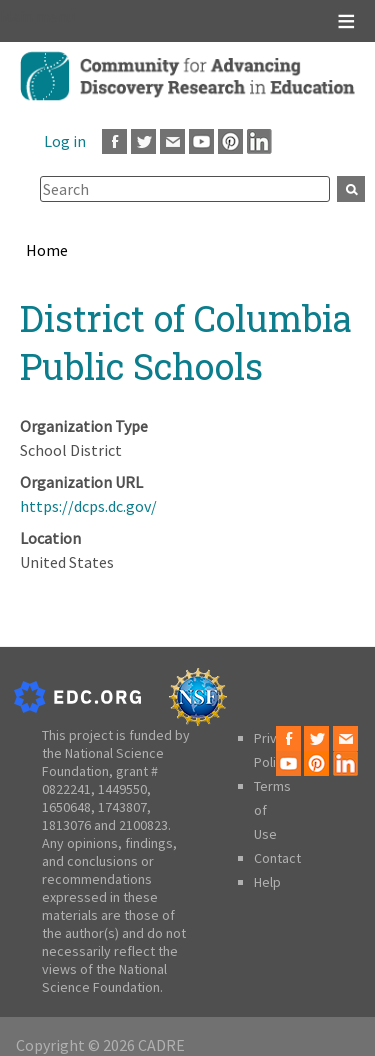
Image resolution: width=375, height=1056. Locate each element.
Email (172, 141)
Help (267, 882)
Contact (277, 858)
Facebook (114, 141)
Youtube (201, 141)
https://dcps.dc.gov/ (88, 506)
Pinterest (230, 141)
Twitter (143, 141)
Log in (65, 141)
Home (47, 250)
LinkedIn (259, 141)
